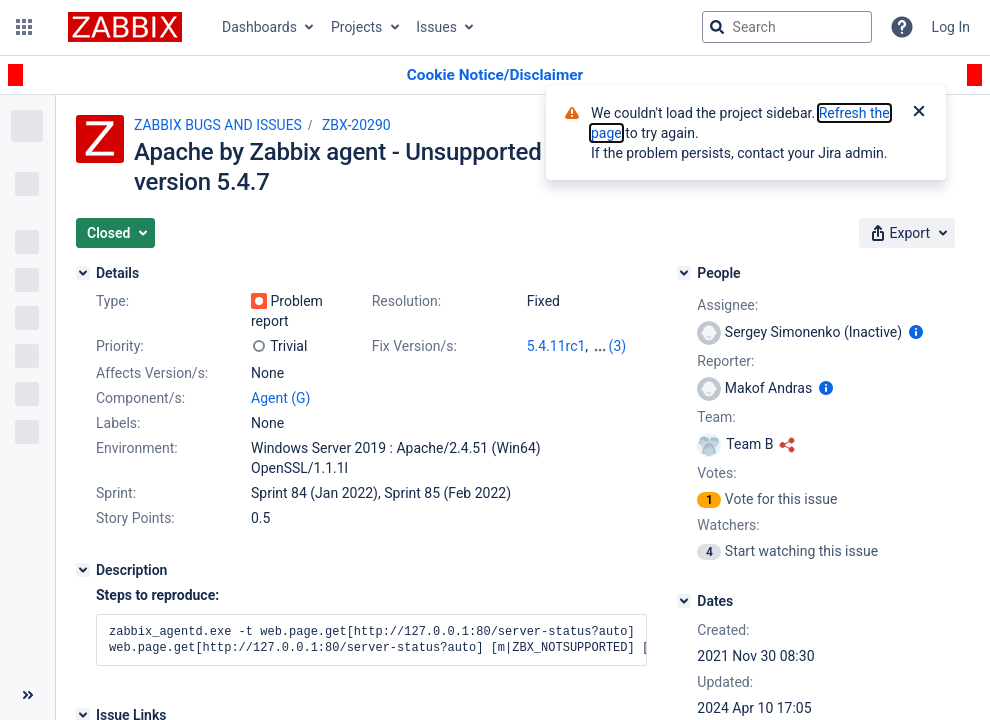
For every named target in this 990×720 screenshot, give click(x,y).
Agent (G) (280, 398)
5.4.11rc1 (556, 346)
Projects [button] (356, 27)
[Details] (83, 273)
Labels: (118, 423)
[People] (684, 273)
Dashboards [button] (259, 27)
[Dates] (684, 601)
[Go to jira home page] (125, 27)
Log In (951, 27)
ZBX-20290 (356, 125)
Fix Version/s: (414, 346)
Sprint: (116, 493)
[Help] (902, 27)
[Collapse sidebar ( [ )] (27, 695)
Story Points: (135, 518)
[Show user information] (916, 332)
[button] (24, 27)
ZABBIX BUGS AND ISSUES (218, 125)
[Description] (83, 570)
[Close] (919, 113)
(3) (618, 346)
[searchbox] (787, 27)
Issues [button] (436, 27)
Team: (716, 417)
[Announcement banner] (495, 75)
